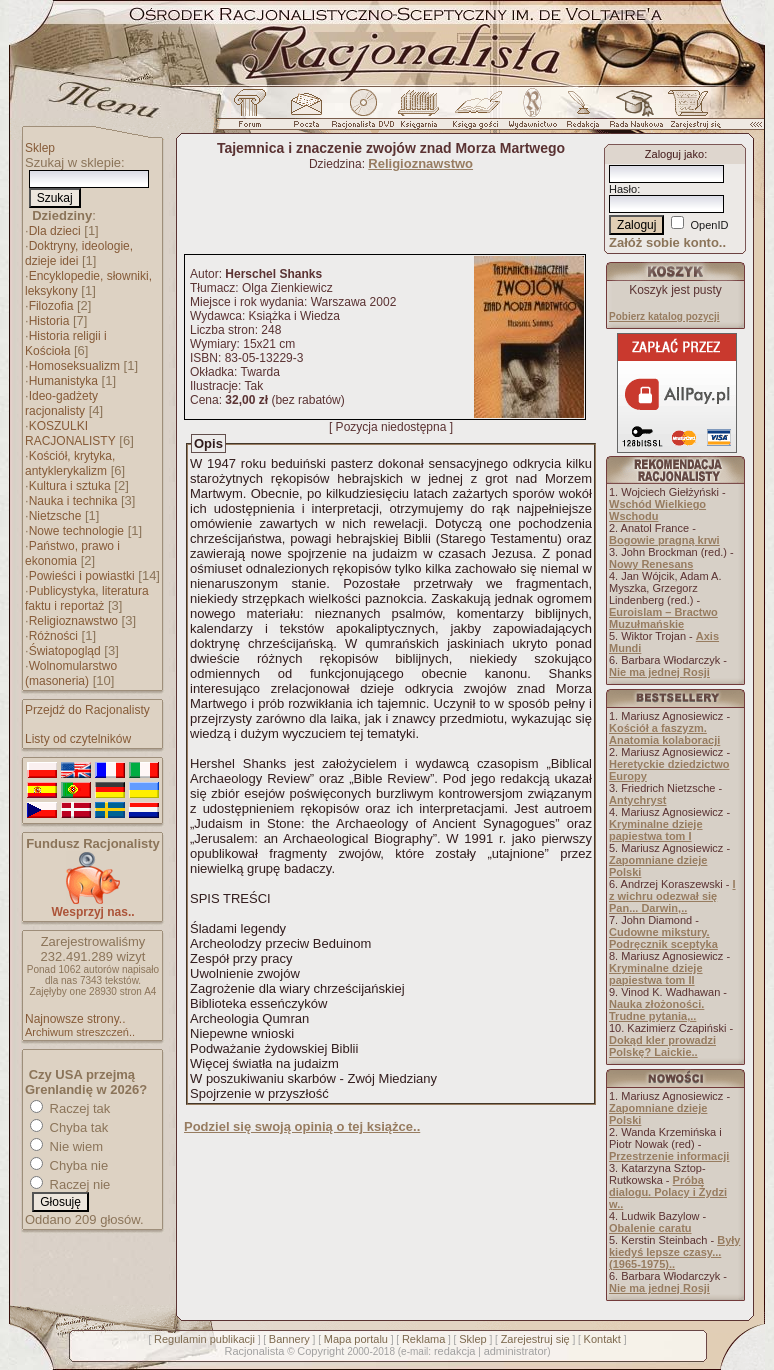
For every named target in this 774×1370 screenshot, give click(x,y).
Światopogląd (65, 651)
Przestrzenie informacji (669, 1156)
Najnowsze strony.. (75, 1019)
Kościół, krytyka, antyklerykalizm (70, 463)
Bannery (289, 1339)
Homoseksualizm (74, 366)
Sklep (40, 148)
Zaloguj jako (674, 154)
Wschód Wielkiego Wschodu (657, 510)
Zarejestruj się (535, 1339)
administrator (516, 1351)
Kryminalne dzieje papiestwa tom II (656, 974)
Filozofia (51, 306)
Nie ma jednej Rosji (659, 672)
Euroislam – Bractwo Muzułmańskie (663, 618)
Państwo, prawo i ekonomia (72, 553)
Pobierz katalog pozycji (664, 316)
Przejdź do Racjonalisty (87, 710)
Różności (53, 636)
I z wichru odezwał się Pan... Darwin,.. (672, 896)
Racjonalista (254, 1351)
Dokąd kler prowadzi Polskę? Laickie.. (662, 1046)
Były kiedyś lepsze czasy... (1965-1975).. (674, 1252)
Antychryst (637, 800)
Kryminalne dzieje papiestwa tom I (656, 830)
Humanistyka (63, 381)
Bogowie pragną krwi (664, 540)
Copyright (320, 1351)
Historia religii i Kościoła (66, 343)
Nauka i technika (73, 501)
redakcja (455, 1351)
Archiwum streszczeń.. (80, 1032)
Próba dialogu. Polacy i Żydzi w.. (668, 1192)
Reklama (423, 1339)
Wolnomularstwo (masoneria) (71, 673)
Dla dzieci (55, 231)
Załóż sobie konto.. (667, 242)
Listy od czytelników (78, 739)
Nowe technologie (76, 531)
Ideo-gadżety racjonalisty (61, 403)
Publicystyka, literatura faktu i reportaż (87, 598)
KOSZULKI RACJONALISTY (70, 433)
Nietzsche (55, 516)
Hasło (623, 189)
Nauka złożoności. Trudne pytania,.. (656, 1010)
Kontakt (602, 1339)
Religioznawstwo (73, 621)
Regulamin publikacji (204, 1339)
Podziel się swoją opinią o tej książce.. (302, 1126)
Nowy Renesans (651, 564)
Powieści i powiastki (82, 576)
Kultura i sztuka (70, 486)
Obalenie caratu (650, 1228)
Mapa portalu (356, 1339)
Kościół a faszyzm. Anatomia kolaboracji (664, 734)
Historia (49, 321)
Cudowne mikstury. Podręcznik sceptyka (663, 938)
